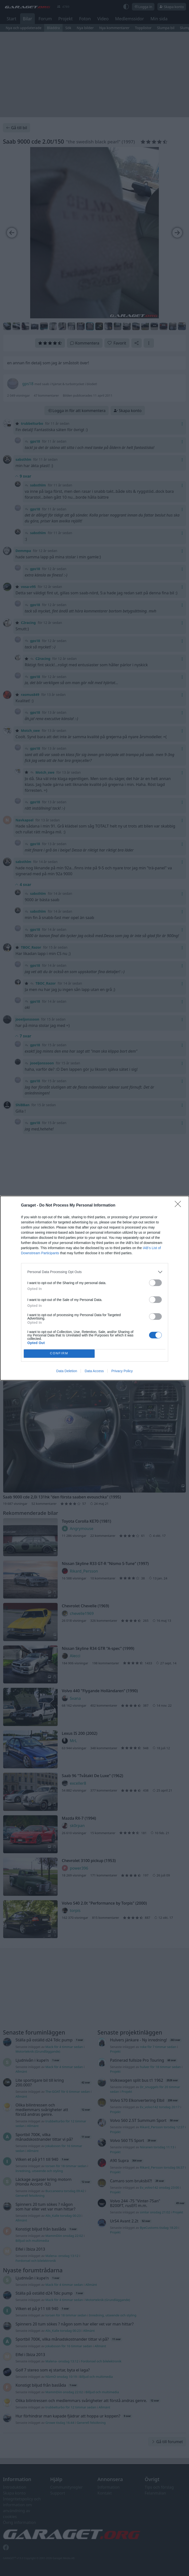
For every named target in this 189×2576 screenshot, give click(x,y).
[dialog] (94, 1288)
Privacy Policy (122, 1371)
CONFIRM (59, 1353)
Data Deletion (66, 1371)
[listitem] (94, 1272)
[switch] (155, 1282)
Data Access (94, 1371)
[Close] (179, 1205)
